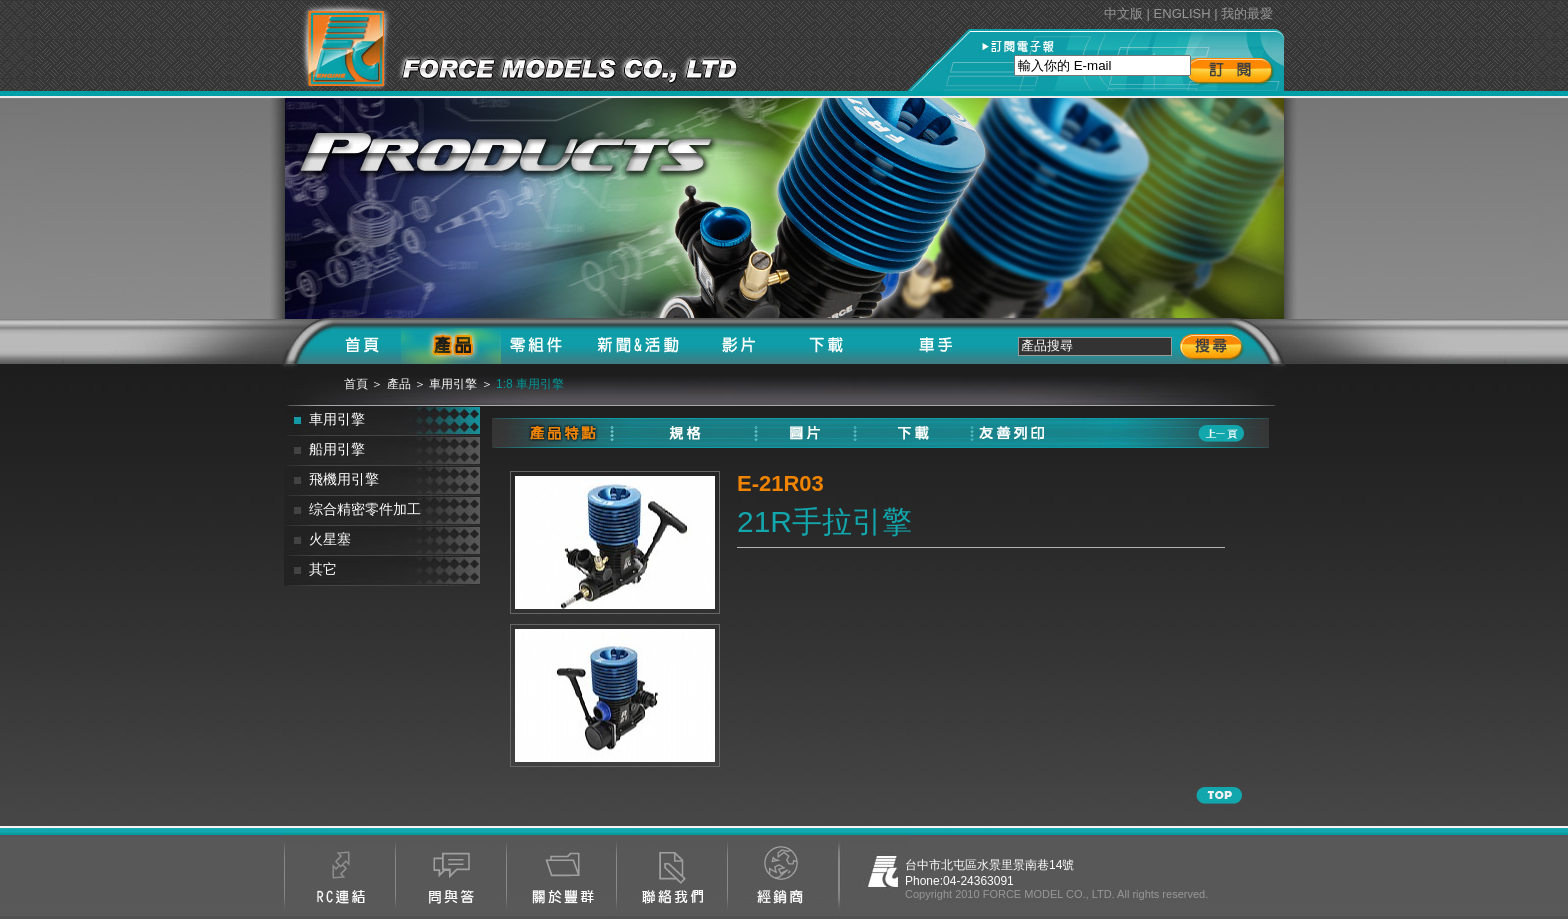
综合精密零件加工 (365, 509)
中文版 (1123, 13)
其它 (323, 569)
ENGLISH (1182, 13)
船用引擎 (337, 449)
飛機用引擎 (344, 479)
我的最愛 (1247, 13)
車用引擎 (337, 419)
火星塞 (330, 539)
